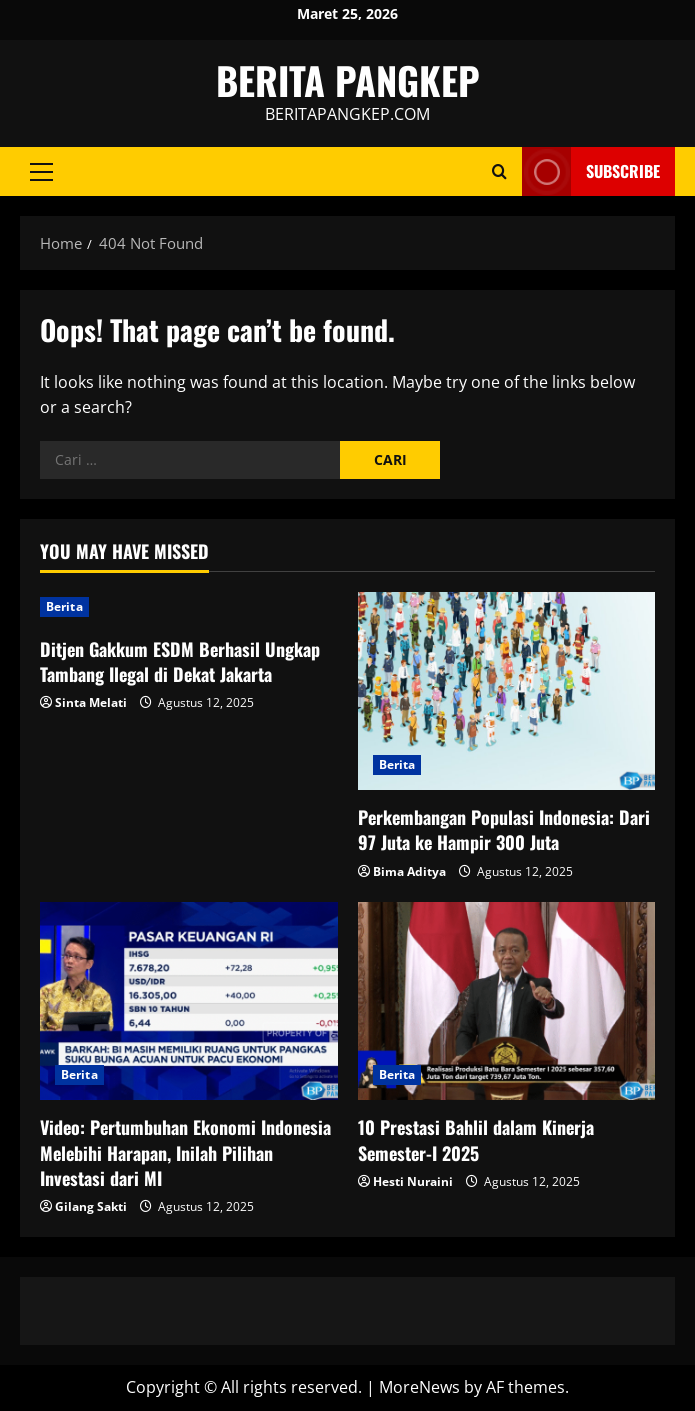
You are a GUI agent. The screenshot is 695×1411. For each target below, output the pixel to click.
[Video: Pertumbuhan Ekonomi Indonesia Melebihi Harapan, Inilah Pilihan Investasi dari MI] (189, 1001)
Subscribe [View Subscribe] (591, 171)
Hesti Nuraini (413, 1181)
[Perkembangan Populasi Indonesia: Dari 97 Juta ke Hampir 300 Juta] (507, 691)
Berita (64, 606)
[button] (41, 172)
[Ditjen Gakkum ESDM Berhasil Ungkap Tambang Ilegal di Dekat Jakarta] (189, 607)
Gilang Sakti (91, 1206)
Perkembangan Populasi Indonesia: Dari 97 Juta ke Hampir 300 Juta (504, 829)
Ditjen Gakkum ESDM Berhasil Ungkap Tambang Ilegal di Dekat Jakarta (180, 661)
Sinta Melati (91, 702)
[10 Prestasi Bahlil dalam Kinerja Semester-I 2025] (507, 1001)
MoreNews (419, 1387)
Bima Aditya (409, 871)
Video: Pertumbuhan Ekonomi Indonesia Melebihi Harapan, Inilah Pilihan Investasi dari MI (185, 1152)
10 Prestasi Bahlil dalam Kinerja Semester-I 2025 (476, 1139)
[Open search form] (499, 171)
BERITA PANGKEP (348, 80)
